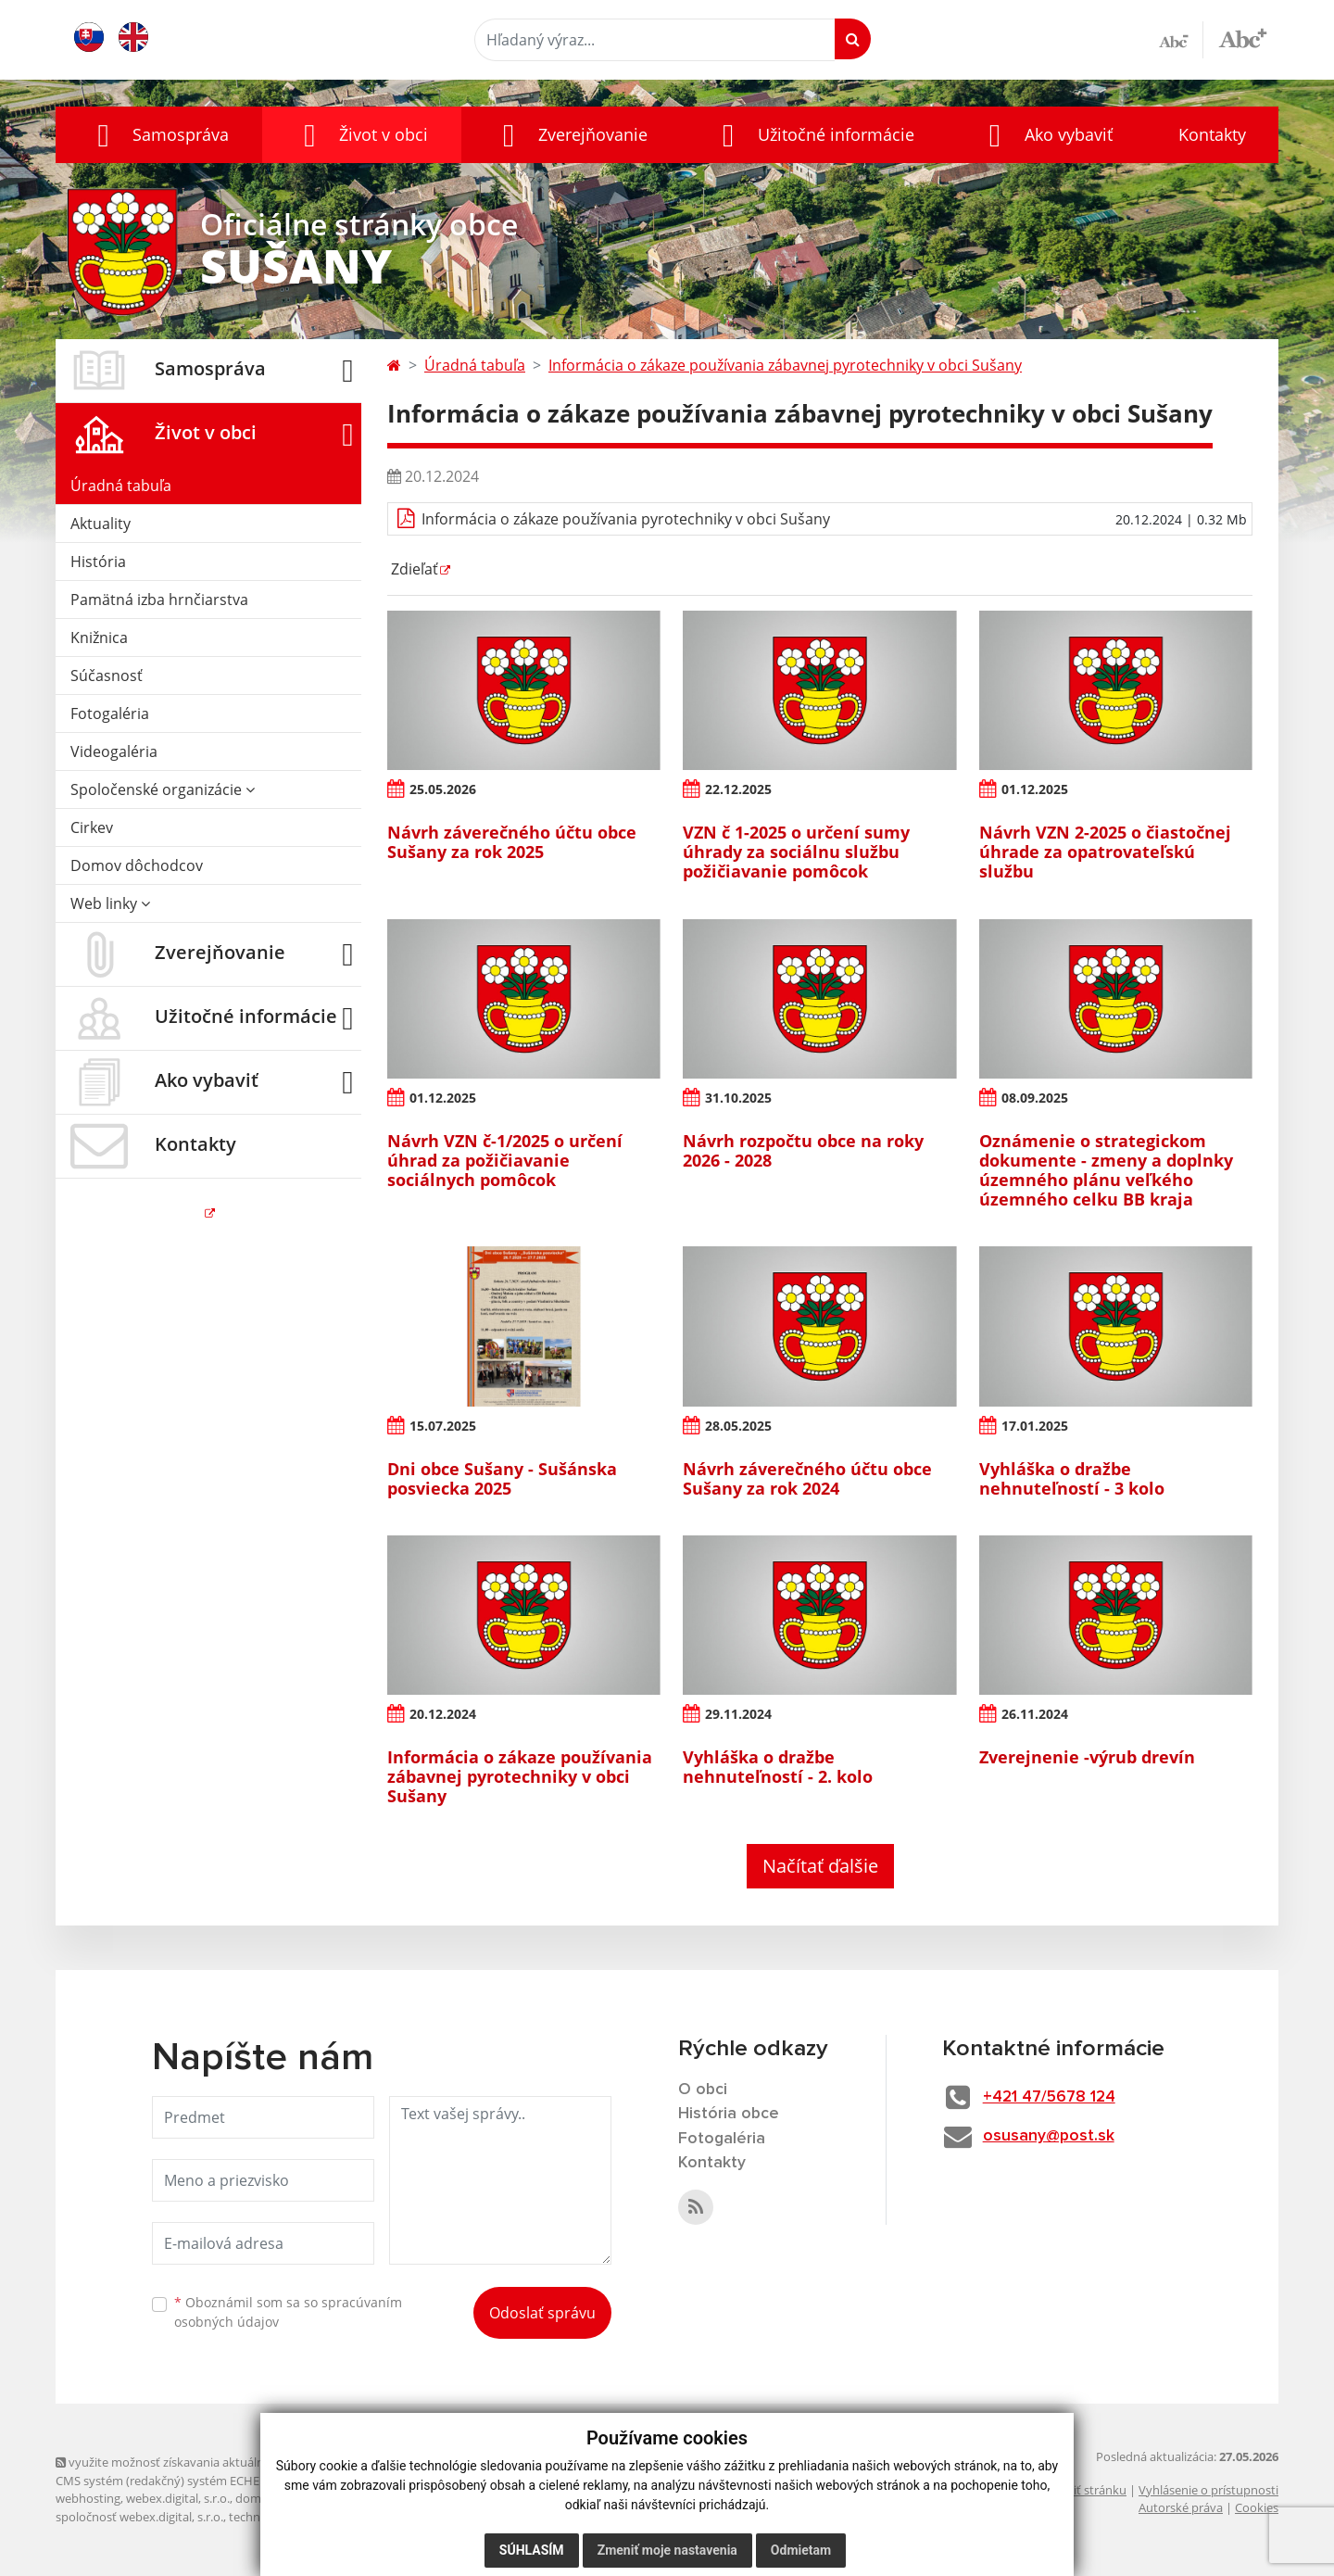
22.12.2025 (739, 789)
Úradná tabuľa (120, 485)
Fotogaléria (109, 713)
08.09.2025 (1035, 1097)
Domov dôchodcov (136, 865)
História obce (729, 2114)
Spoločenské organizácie (162, 789)
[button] (159, 135)
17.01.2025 (1035, 1425)
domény (258, 2498)
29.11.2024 (739, 1714)
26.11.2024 (1035, 1714)
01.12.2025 (1035, 789)
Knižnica (99, 637)
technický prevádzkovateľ (299, 2516)
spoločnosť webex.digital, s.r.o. (139, 2516)
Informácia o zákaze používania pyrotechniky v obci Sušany (626, 519)
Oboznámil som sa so (288, 2311)
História (98, 561)
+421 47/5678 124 (1055, 2097)
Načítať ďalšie (820, 1865)
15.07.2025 (443, 1425)
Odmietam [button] (801, 2550)
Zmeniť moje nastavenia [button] (667, 2550)
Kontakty (1212, 134)
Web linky (110, 903)
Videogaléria (113, 751)
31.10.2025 (739, 1097)
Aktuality (100, 523)
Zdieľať (412, 569)
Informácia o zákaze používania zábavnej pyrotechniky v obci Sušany (785, 365)
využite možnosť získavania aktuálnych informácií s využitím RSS (239, 2462)
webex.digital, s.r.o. (178, 2498)
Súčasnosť (106, 675)
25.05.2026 (443, 789)
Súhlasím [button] (531, 2550)
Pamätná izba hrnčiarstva (159, 599)
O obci (703, 2089)
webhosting (88, 2498)
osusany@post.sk (1053, 2136)
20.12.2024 (443, 1714)
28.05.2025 (739, 1425)
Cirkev (91, 827)
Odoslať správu (542, 2313)
